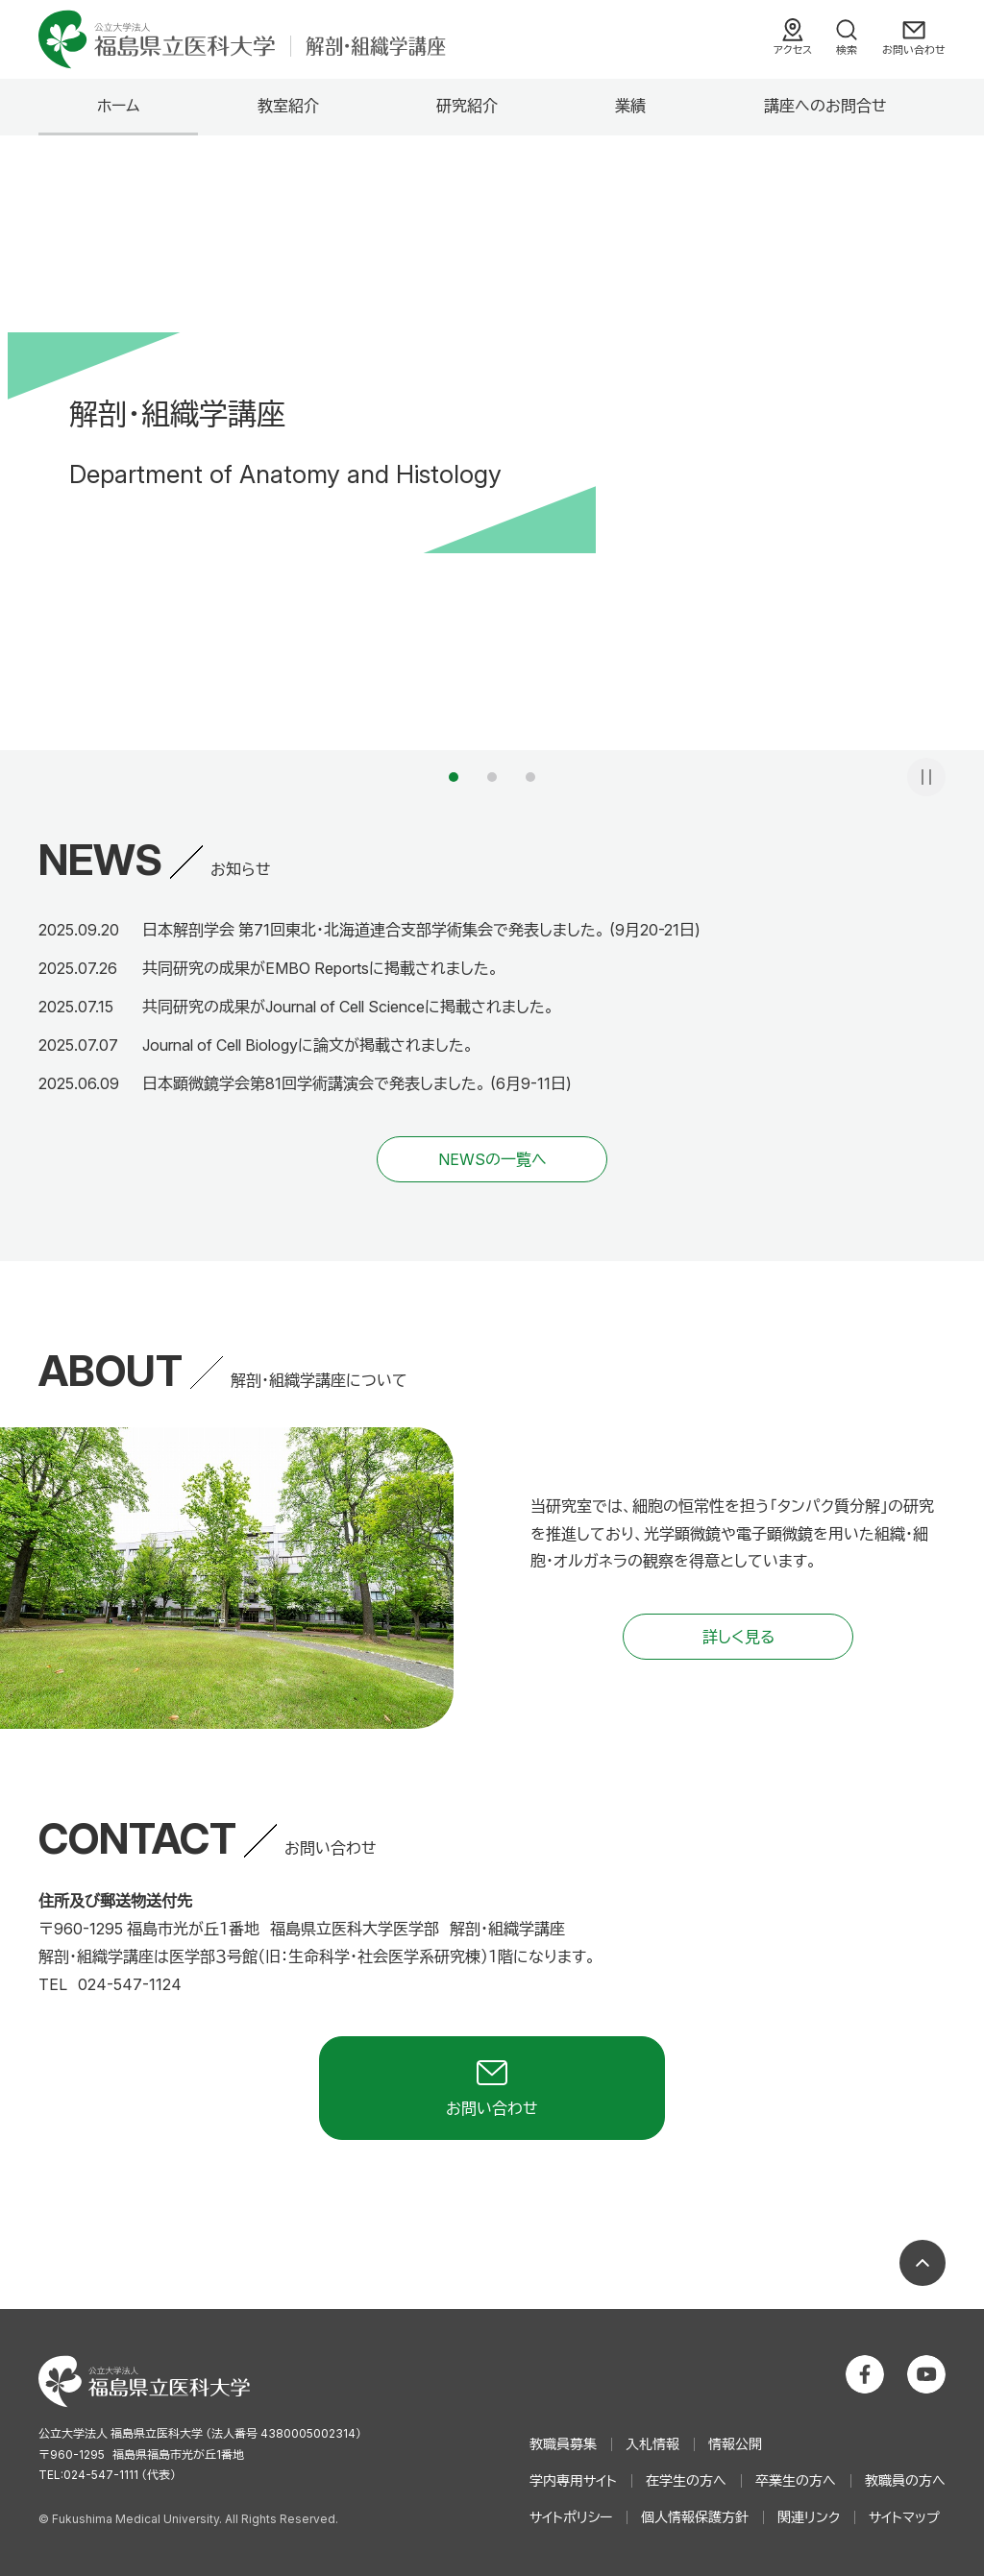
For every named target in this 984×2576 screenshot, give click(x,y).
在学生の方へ (686, 2480)
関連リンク (808, 2517)
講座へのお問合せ (825, 105)
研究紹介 (467, 105)
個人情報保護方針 (695, 2517)
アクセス (793, 50)
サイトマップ (904, 2517)
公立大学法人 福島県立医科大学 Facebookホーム (865, 2374)
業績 (630, 105)
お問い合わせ (914, 50)
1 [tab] (453, 777)
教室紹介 (288, 105)
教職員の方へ (905, 2480)
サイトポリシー (570, 2517)
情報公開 (735, 2444)
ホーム (118, 105)
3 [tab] (530, 777)
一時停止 (926, 777)
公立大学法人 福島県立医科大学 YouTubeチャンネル (926, 2374)
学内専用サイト (573, 2480)
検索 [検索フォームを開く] (846, 50)
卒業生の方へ (795, 2480)
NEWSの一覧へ (492, 1159)
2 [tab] (492, 777)
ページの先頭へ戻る (922, 2263)
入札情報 (652, 2444)
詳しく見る (738, 1636)
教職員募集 (563, 2444)
